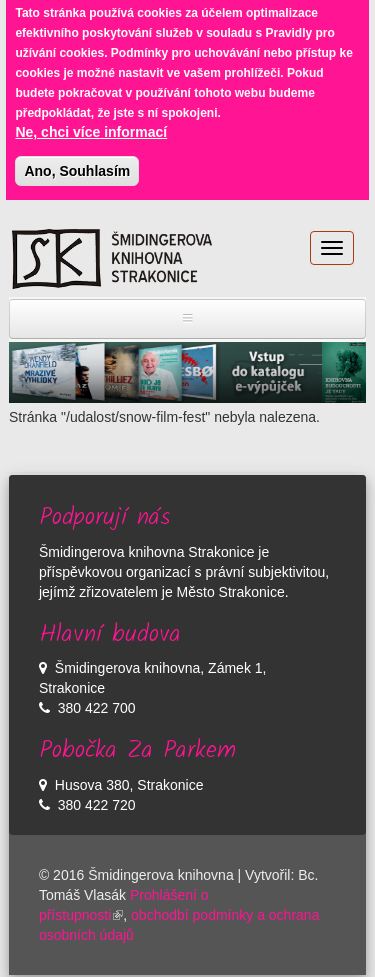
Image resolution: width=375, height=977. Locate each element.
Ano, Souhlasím (77, 164)
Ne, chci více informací (91, 125)
